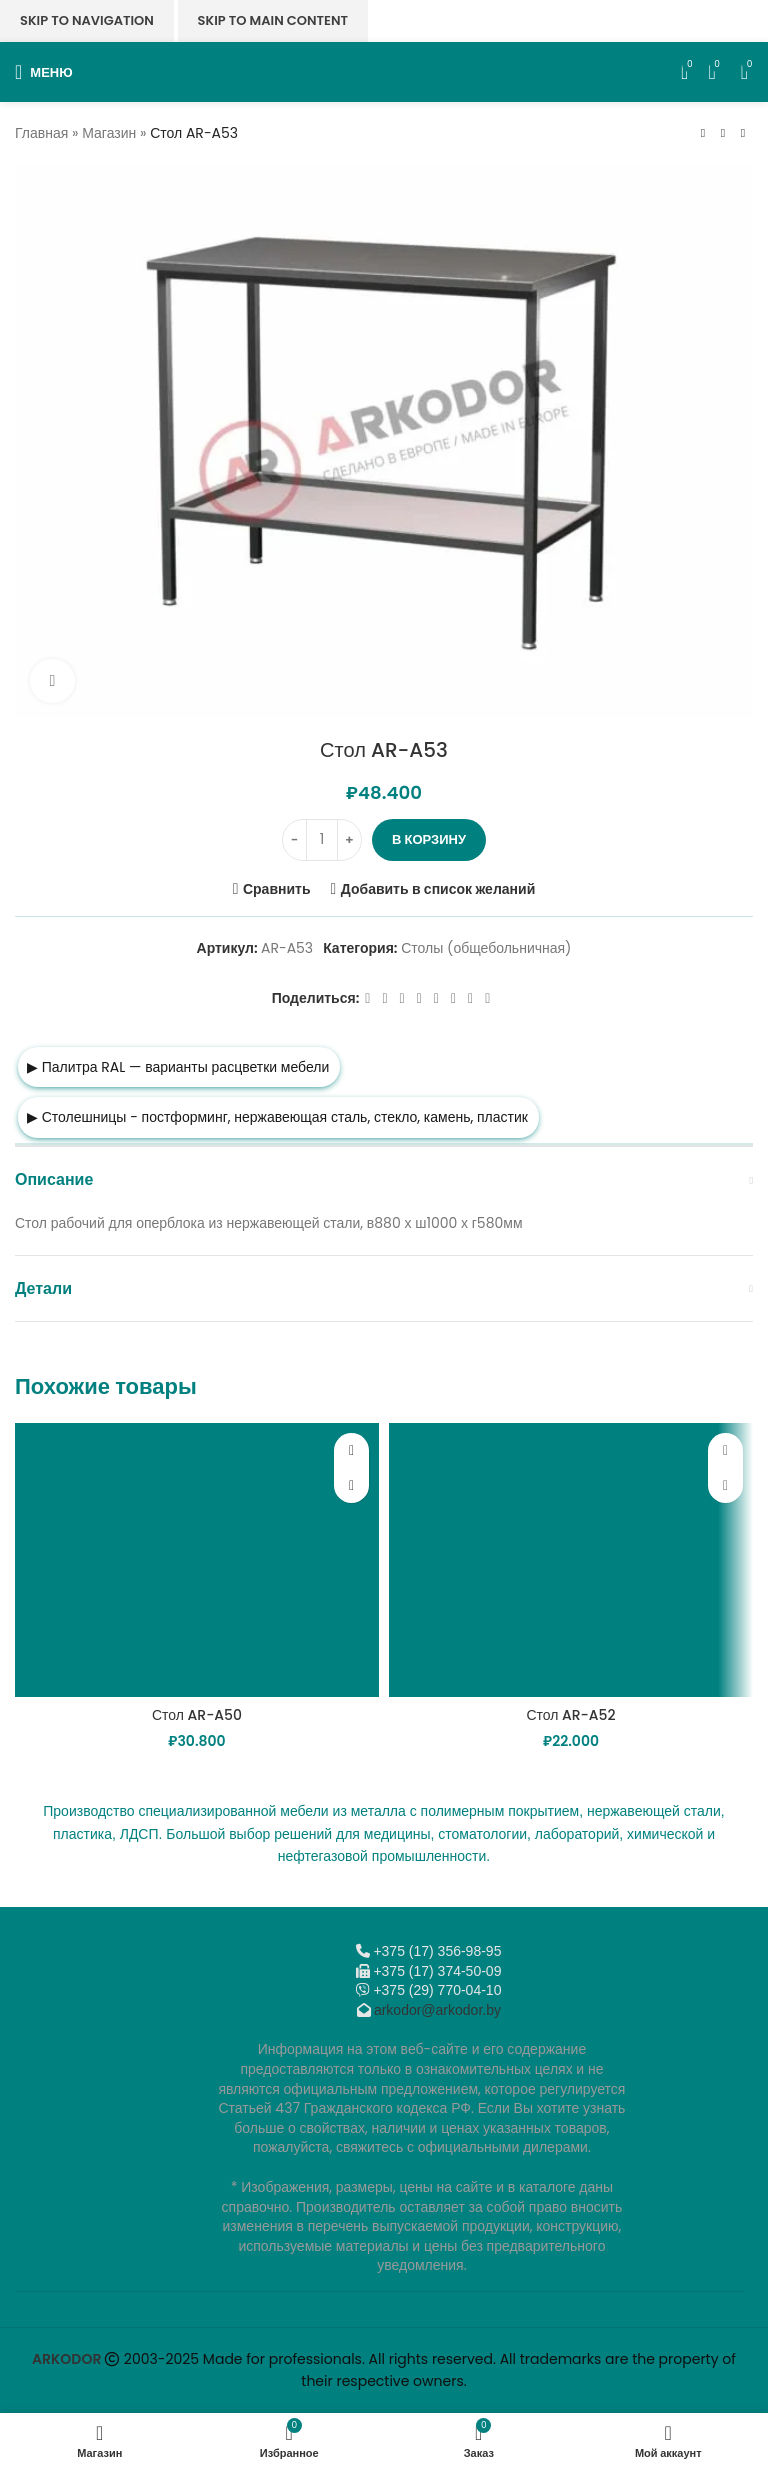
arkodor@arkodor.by (437, 2010)
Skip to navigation (87, 20)
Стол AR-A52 (570, 1715)
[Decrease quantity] (294, 840)
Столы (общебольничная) (486, 949)
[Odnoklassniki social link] (419, 998)
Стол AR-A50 (197, 1715)
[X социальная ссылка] (384, 998)
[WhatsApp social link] (436, 998)
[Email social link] (402, 998)
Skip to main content (273, 20)
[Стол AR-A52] (571, 1559)
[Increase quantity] (349, 840)
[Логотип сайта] (384, 71)
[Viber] (487, 998)
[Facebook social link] (367, 998)
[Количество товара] (322, 840)
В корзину (429, 839)
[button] (351, 1485)
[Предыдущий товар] (703, 133)
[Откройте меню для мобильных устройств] (44, 72)
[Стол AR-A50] (197, 1559)
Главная (41, 133)
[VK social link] (453, 998)
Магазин (109, 133)
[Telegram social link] (470, 998)
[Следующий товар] (743, 133)
